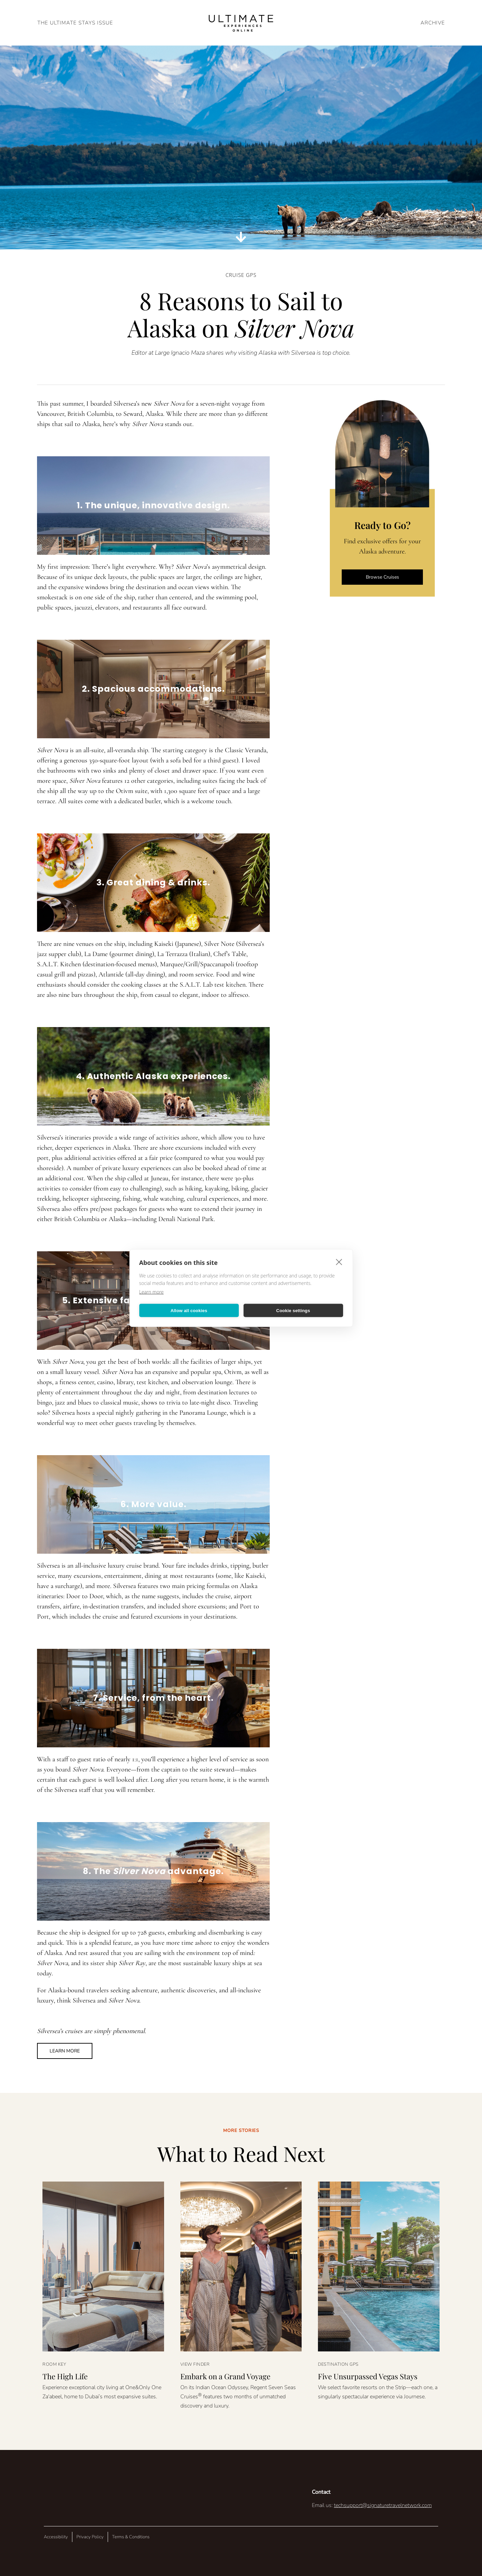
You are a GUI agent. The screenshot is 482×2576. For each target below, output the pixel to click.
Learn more (151, 1292)
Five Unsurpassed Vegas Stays (367, 2376)
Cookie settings (293, 1310)
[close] (339, 1261)
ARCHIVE (433, 22)
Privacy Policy (90, 2537)
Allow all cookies (189, 1310)
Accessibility (56, 2537)
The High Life (65, 2376)
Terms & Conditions (130, 2537)
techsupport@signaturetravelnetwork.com (383, 2505)
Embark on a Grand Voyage (225, 2376)
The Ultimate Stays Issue (75, 22)
